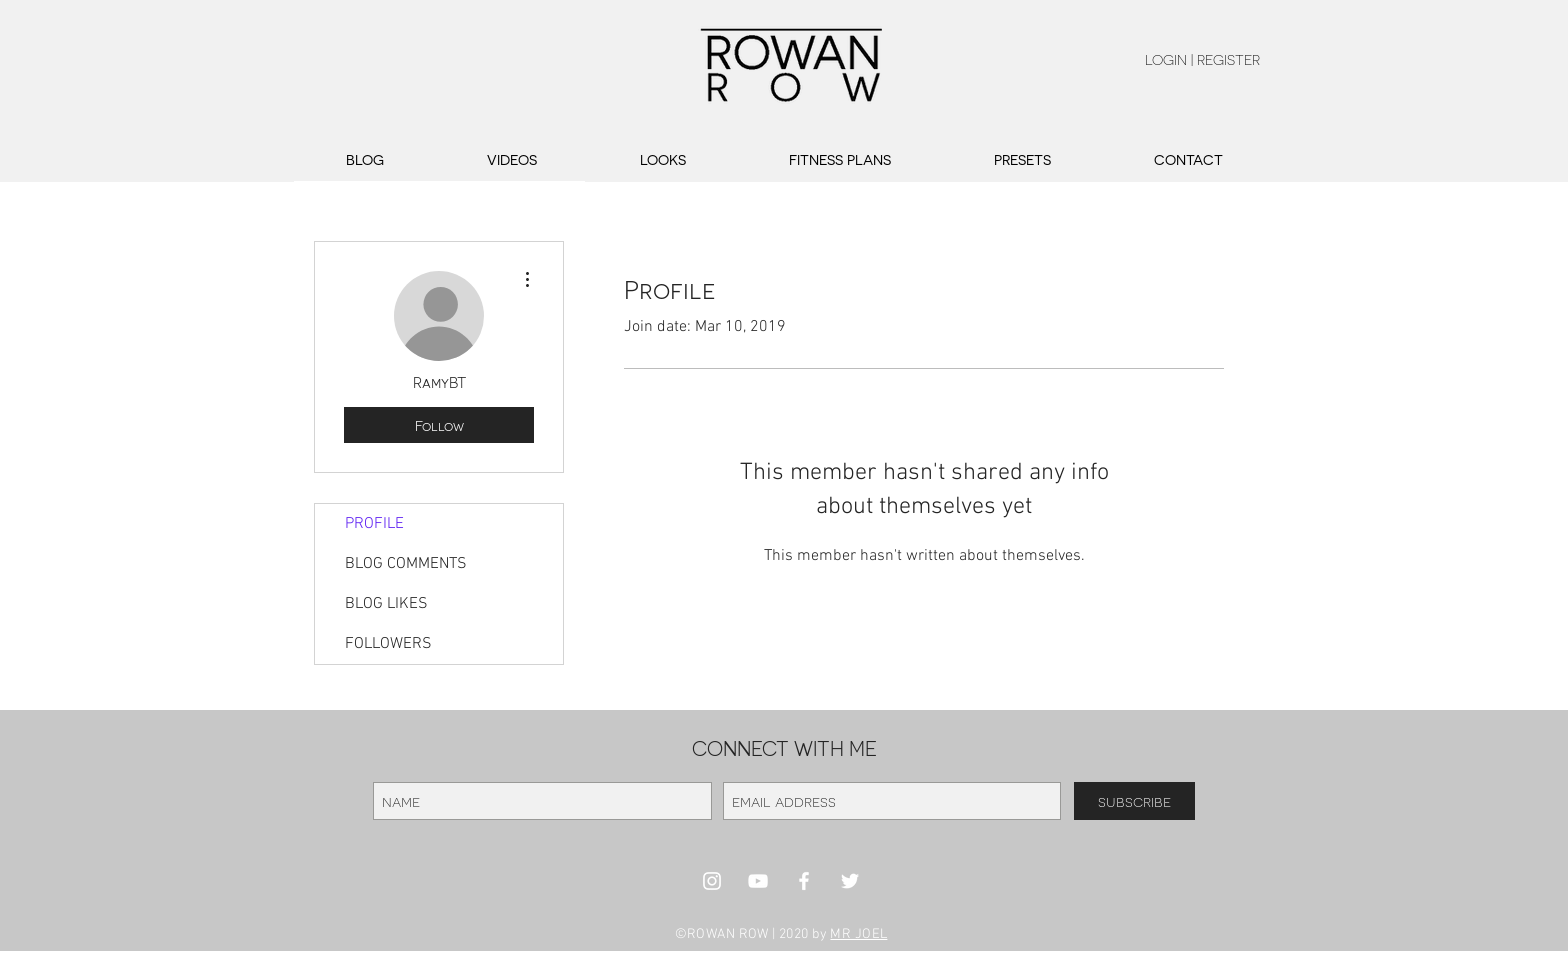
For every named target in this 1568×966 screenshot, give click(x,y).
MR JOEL (858, 934)
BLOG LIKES (386, 604)
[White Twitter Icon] (850, 881)
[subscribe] (1134, 801)
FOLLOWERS (388, 644)
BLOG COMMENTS (406, 564)
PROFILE (374, 524)
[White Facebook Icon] (804, 881)
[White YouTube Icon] (758, 881)
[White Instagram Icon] (712, 881)
